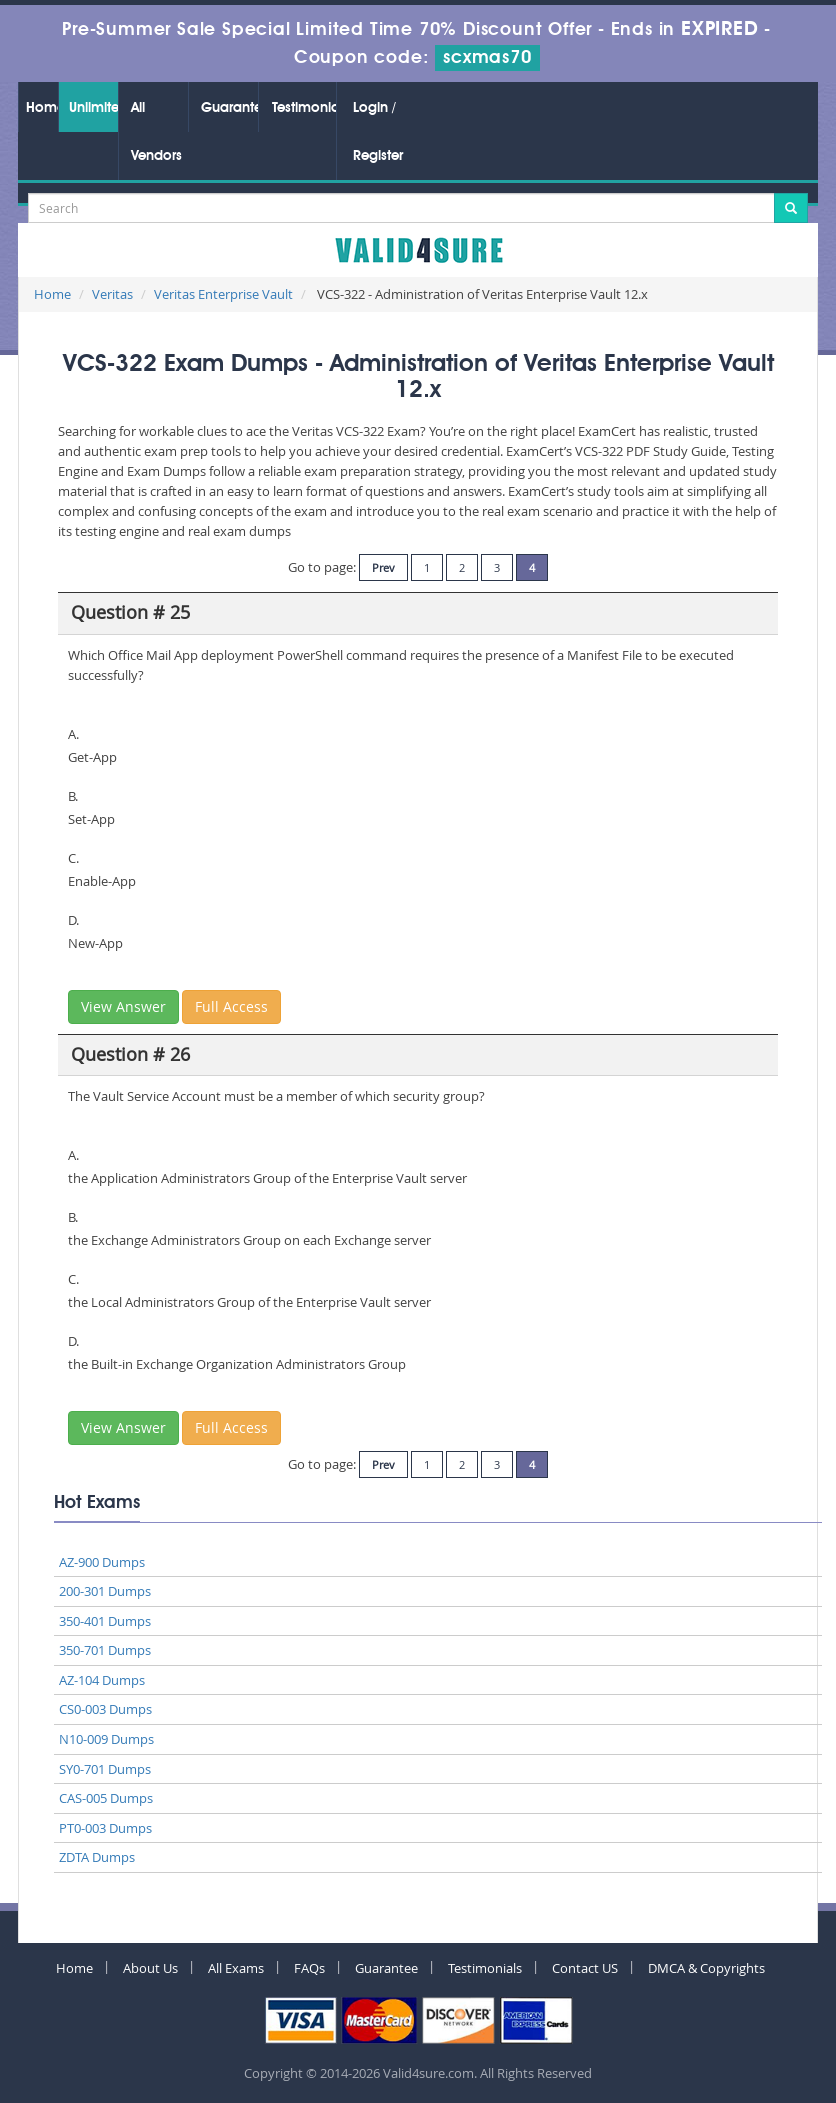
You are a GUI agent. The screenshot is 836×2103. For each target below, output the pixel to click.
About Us (150, 1968)
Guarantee (229, 108)
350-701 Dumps (105, 1650)
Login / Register (378, 132)
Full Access (231, 1006)
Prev (383, 567)
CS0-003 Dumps (105, 1709)
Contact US (585, 1968)
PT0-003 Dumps (105, 1828)
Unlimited (93, 108)
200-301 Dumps (105, 1591)
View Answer (123, 1006)
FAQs (309, 1968)
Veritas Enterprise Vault (223, 294)
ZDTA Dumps (97, 1857)
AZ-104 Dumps (102, 1680)
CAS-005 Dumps (106, 1798)
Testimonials (304, 108)
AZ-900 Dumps (102, 1562)
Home (42, 108)
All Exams (236, 1968)
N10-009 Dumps (106, 1739)
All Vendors (156, 132)
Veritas (112, 294)
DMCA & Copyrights (706, 1968)
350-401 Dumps (105, 1621)
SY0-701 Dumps (105, 1769)
